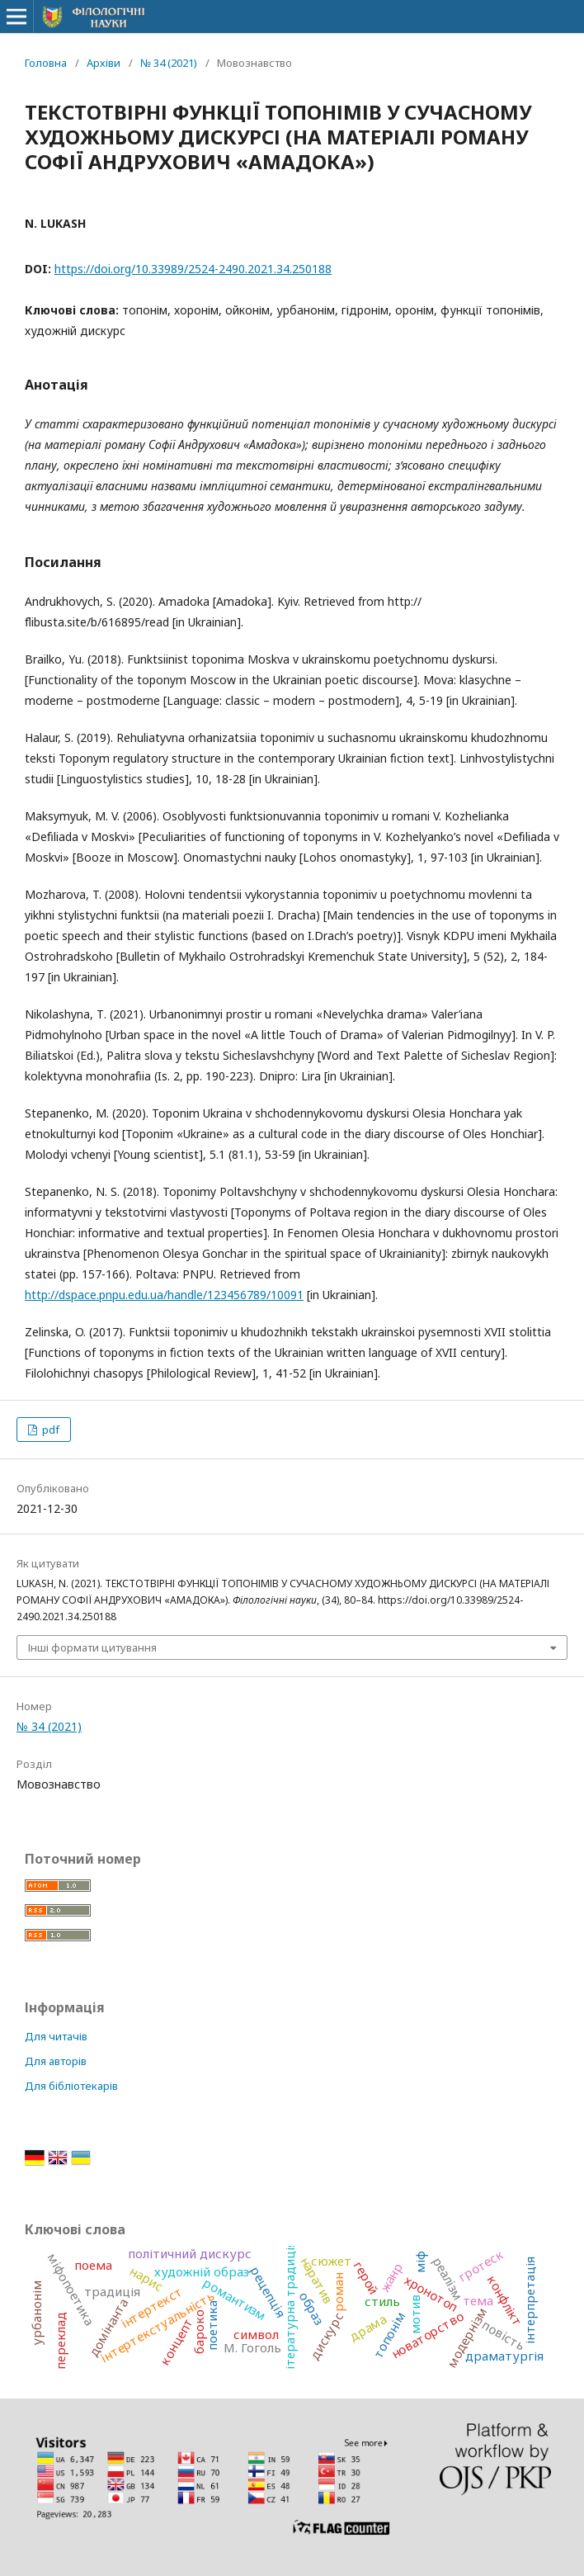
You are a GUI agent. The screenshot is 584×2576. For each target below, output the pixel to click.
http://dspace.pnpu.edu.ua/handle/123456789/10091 (164, 1294)
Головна (46, 62)
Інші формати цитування (92, 1647)
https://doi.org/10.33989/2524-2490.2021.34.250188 (193, 269)
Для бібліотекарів (71, 2085)
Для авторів (56, 2061)
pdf (49, 1429)
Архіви (103, 62)
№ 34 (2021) (168, 62)
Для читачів (56, 2036)
